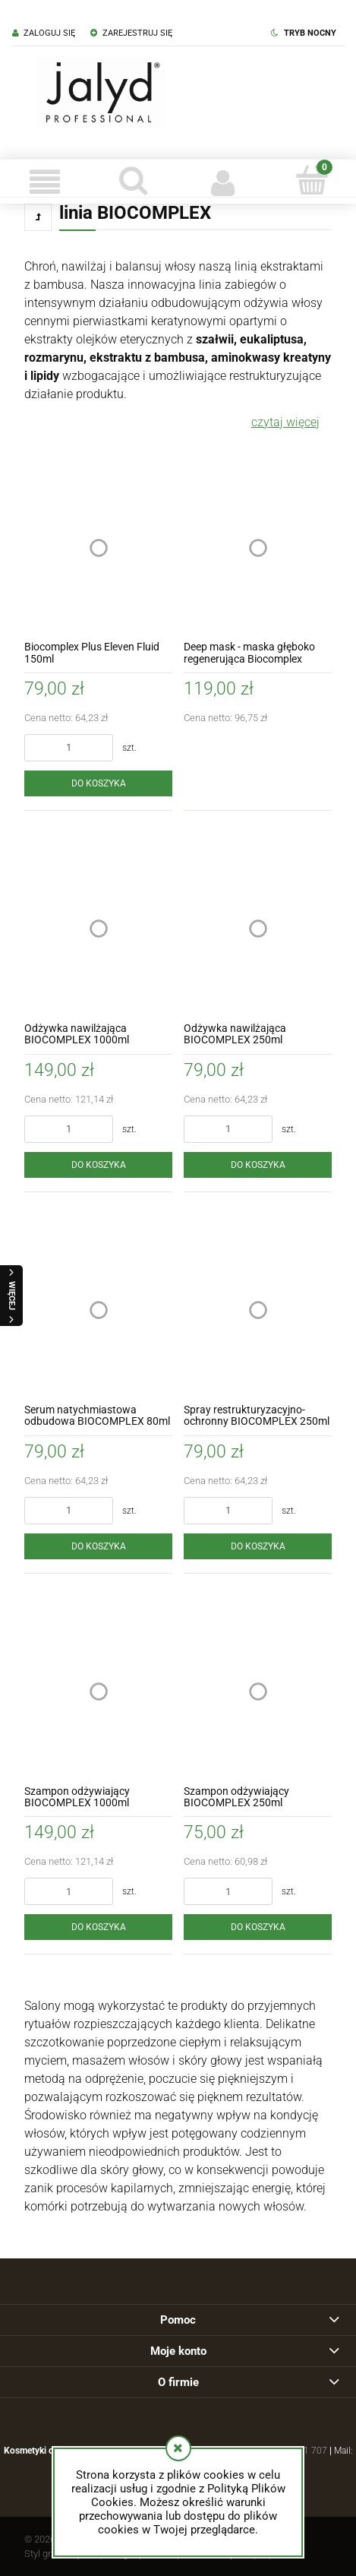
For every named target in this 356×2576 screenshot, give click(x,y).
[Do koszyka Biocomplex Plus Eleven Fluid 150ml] (98, 783)
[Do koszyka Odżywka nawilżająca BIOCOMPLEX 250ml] (258, 1165)
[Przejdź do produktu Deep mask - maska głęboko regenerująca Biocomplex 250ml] (258, 547)
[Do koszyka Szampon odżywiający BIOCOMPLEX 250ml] (258, 1927)
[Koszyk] (311, 180)
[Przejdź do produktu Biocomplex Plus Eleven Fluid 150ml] (98, 547)
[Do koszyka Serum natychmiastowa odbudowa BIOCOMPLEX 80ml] (98, 1546)
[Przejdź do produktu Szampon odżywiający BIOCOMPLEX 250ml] (258, 1692)
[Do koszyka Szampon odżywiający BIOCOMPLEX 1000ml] (98, 1927)
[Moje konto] (222, 182)
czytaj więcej (285, 422)
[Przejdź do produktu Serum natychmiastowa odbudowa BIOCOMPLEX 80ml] (98, 1310)
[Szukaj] (133, 180)
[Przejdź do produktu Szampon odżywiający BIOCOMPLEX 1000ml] (98, 1692)
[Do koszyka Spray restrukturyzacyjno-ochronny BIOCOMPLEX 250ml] (258, 1546)
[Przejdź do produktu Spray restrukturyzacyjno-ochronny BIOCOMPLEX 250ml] (258, 1310)
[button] (44, 182)
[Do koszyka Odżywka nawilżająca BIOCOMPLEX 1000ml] (98, 1165)
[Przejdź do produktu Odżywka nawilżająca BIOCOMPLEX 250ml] (258, 929)
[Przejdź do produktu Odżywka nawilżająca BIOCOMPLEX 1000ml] (98, 929)
